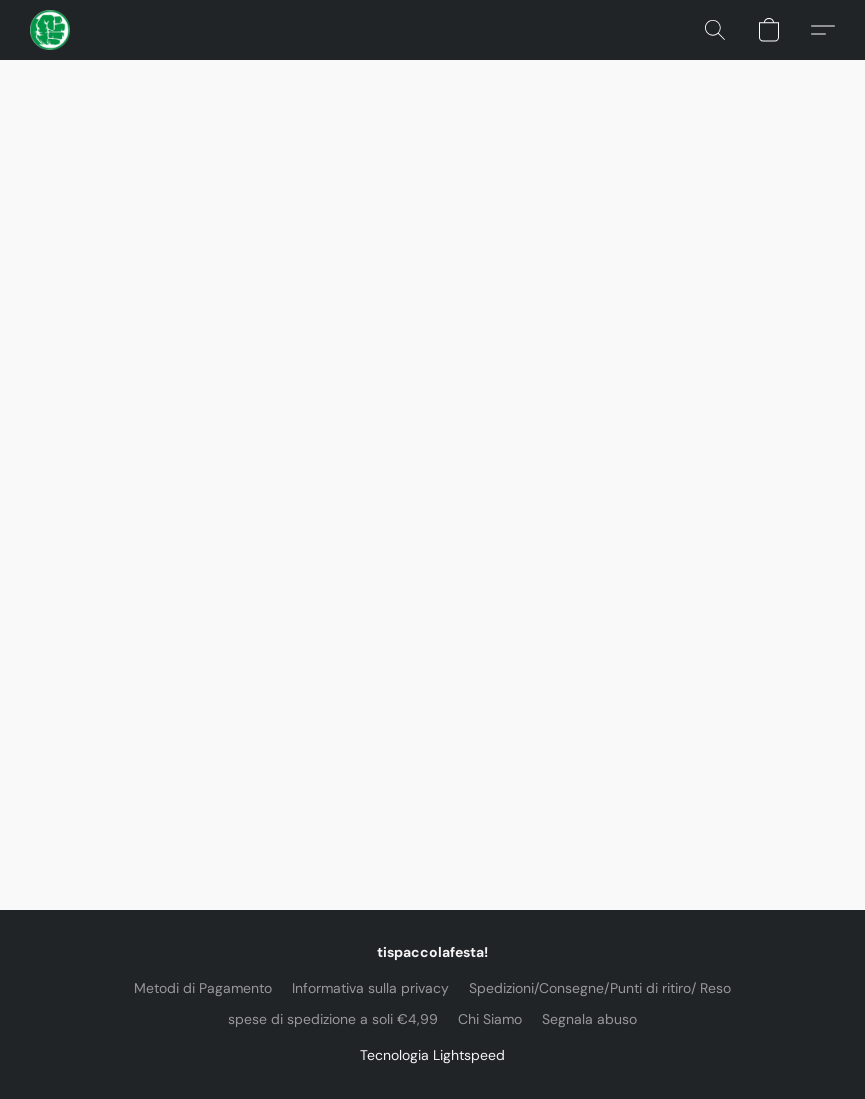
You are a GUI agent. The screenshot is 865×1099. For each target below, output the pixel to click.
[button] (50, 30)
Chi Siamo (490, 1019)
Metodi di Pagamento (203, 988)
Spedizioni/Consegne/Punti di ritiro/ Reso (600, 988)
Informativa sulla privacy (370, 988)
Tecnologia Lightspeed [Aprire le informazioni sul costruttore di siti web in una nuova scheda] (432, 1055)
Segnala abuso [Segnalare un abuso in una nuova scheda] (589, 1019)
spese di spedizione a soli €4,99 (333, 1019)
